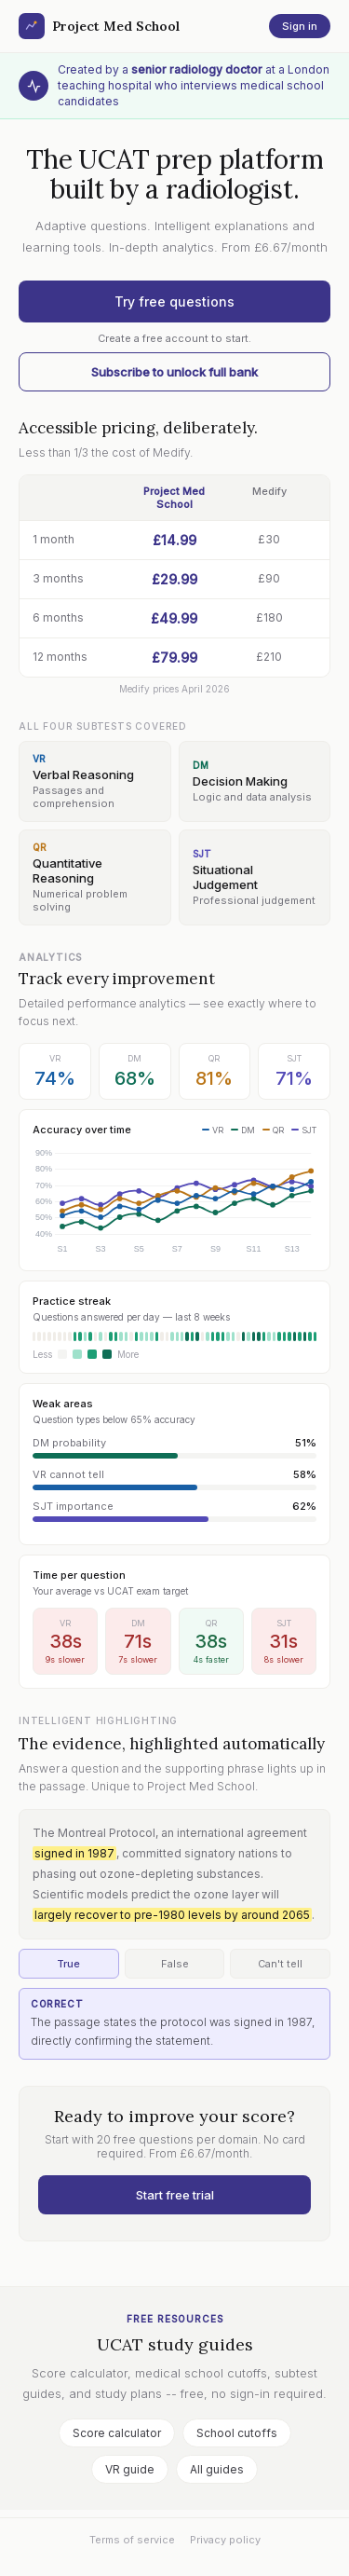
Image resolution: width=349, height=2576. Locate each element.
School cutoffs (236, 2433)
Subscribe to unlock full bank (174, 371)
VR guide (129, 2469)
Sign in (299, 26)
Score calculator (117, 2433)
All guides (217, 2469)
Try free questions (174, 301)
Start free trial (175, 2194)
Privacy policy (225, 2539)
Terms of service (132, 2539)
